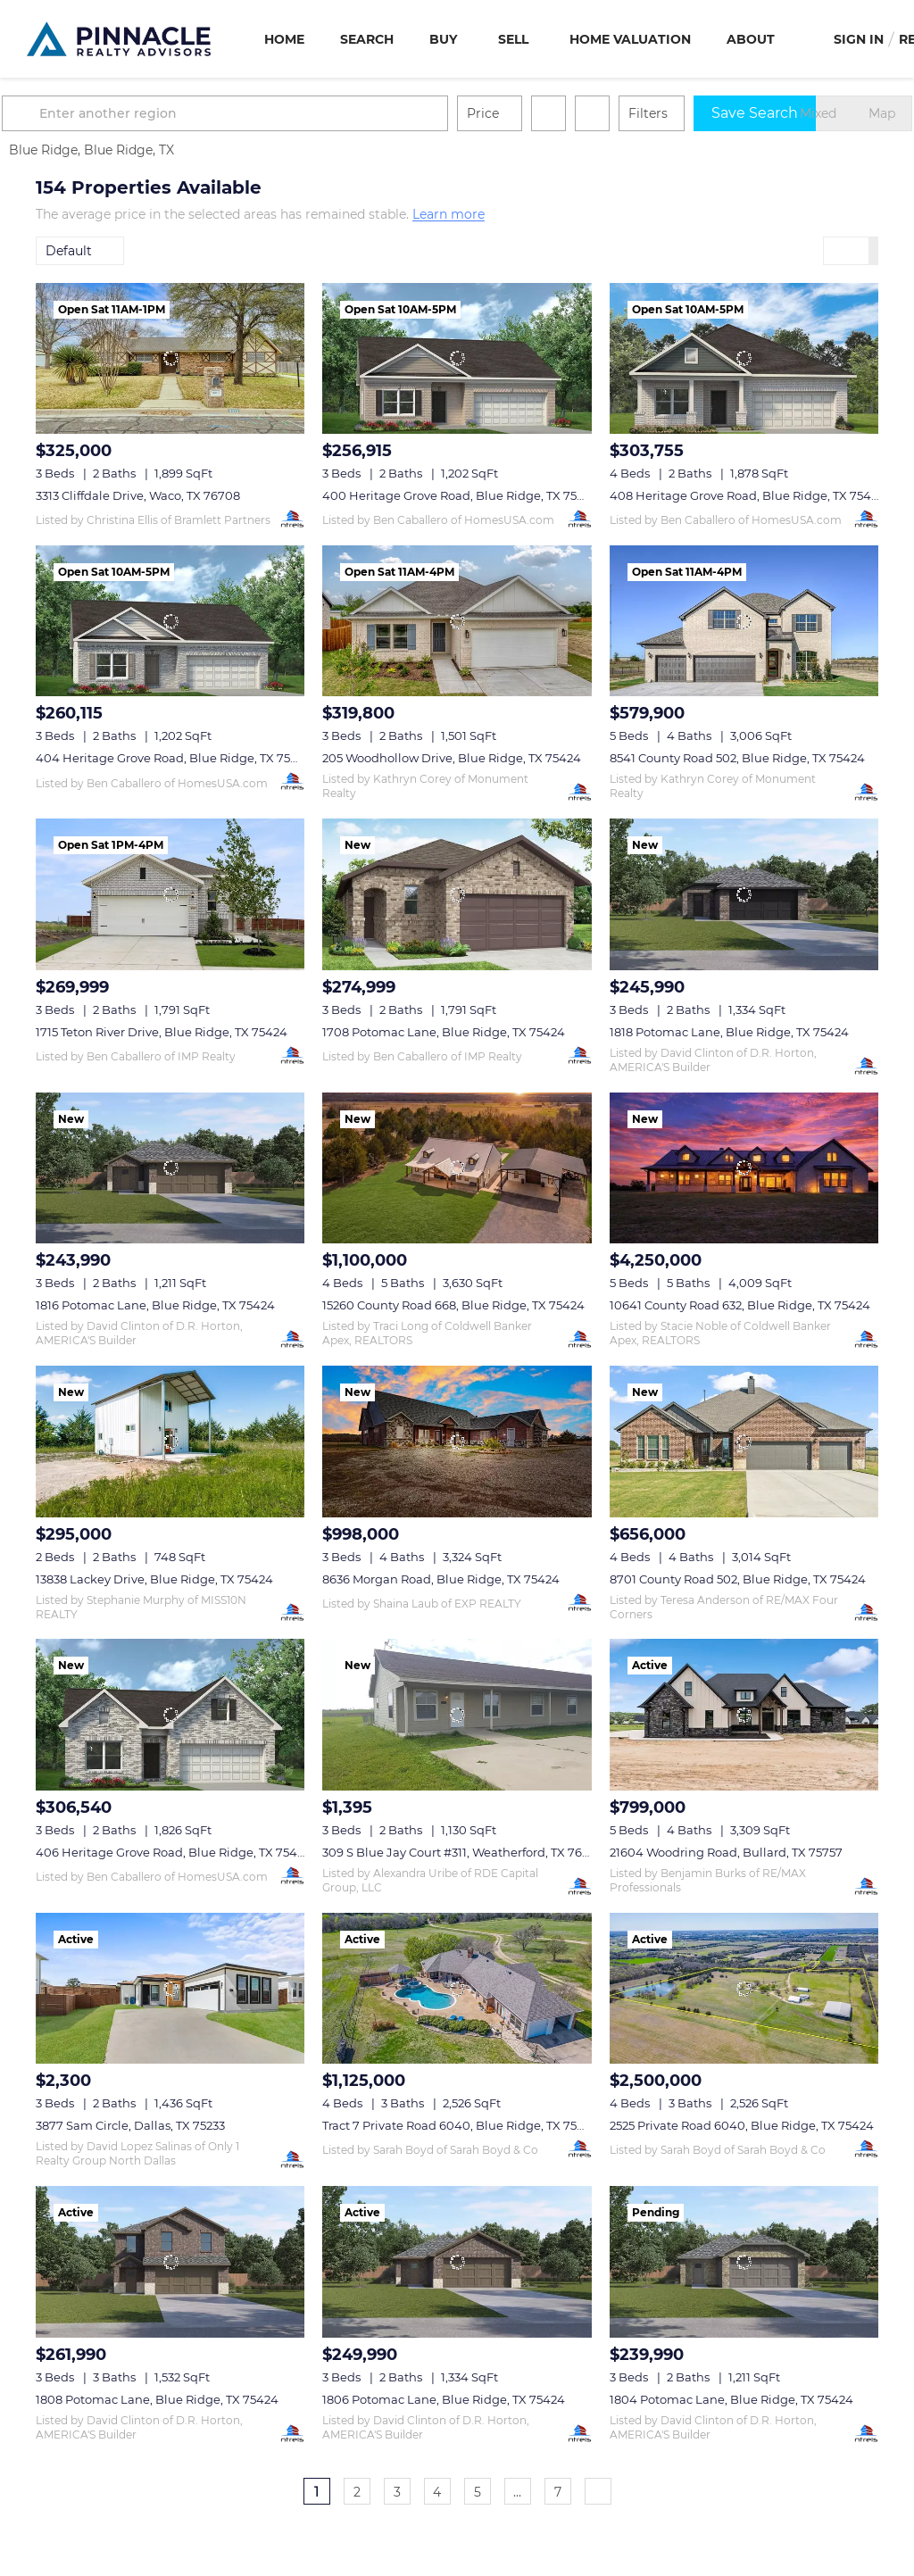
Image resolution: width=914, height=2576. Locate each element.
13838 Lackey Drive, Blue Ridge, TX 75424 (154, 1579)
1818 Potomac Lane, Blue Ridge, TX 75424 (729, 1032)
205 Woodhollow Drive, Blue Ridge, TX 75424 (451, 758)
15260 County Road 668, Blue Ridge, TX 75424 (453, 1305)
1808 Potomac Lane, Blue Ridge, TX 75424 (157, 2399)
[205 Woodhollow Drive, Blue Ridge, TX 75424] (456, 620)
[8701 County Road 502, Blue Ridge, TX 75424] (744, 1441)
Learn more (448, 215)
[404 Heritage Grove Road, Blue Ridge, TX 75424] (170, 620)
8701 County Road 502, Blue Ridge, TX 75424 (738, 1579)
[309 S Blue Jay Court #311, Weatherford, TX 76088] (456, 1714)
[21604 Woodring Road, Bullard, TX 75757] (744, 1714)
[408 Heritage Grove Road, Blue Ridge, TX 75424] (744, 358)
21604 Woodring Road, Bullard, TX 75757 (726, 1852)
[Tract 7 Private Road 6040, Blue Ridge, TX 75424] (456, 1988)
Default (69, 251)
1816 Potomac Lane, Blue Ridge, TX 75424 (155, 1305)
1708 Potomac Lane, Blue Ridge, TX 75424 (443, 1032)
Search (367, 39)
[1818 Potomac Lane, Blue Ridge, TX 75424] (744, 894)
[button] (57, 113)
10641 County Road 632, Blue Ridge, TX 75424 (740, 1305)
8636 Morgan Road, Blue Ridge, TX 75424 (441, 1579)
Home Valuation (630, 39)
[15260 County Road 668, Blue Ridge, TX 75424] (456, 1168)
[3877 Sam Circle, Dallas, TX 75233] (170, 1988)
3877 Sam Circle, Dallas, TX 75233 (130, 2125)
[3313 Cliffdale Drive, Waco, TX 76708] (170, 358)
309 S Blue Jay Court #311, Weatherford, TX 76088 (463, 1852)
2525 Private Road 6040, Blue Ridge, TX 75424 (742, 2125)
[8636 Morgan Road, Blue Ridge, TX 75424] (456, 1441)
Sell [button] (513, 39)
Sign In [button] (859, 39)
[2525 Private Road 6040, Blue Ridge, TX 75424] (744, 1988)
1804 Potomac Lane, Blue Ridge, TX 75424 (731, 2399)
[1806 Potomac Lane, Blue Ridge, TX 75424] (456, 2261)
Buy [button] (443, 39)
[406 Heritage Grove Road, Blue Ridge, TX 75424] (170, 1714)
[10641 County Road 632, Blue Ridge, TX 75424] (744, 1168)
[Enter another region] (266, 113)
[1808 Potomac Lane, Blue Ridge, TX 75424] (170, 2261)
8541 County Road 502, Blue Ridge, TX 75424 (737, 758)
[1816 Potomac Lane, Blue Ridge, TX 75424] (170, 1168)
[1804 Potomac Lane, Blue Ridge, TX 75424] (744, 2261)
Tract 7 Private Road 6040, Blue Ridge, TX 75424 (460, 2125)
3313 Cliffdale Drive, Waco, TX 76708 (138, 495)
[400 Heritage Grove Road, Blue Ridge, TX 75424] (456, 358)
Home (284, 39)
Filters (682, 113)
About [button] (751, 39)
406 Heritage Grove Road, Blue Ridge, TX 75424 (174, 1852)
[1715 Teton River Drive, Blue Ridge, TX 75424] (170, 894)
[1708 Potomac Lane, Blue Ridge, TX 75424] (456, 894)
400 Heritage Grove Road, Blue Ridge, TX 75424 (460, 495)
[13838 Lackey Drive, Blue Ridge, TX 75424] (170, 1441)
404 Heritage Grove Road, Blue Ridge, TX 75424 (174, 758)
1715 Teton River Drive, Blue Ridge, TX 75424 (161, 1032)
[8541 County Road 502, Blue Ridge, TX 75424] (744, 620)
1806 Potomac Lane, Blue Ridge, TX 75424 (443, 2399)
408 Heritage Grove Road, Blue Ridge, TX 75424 (747, 495)
